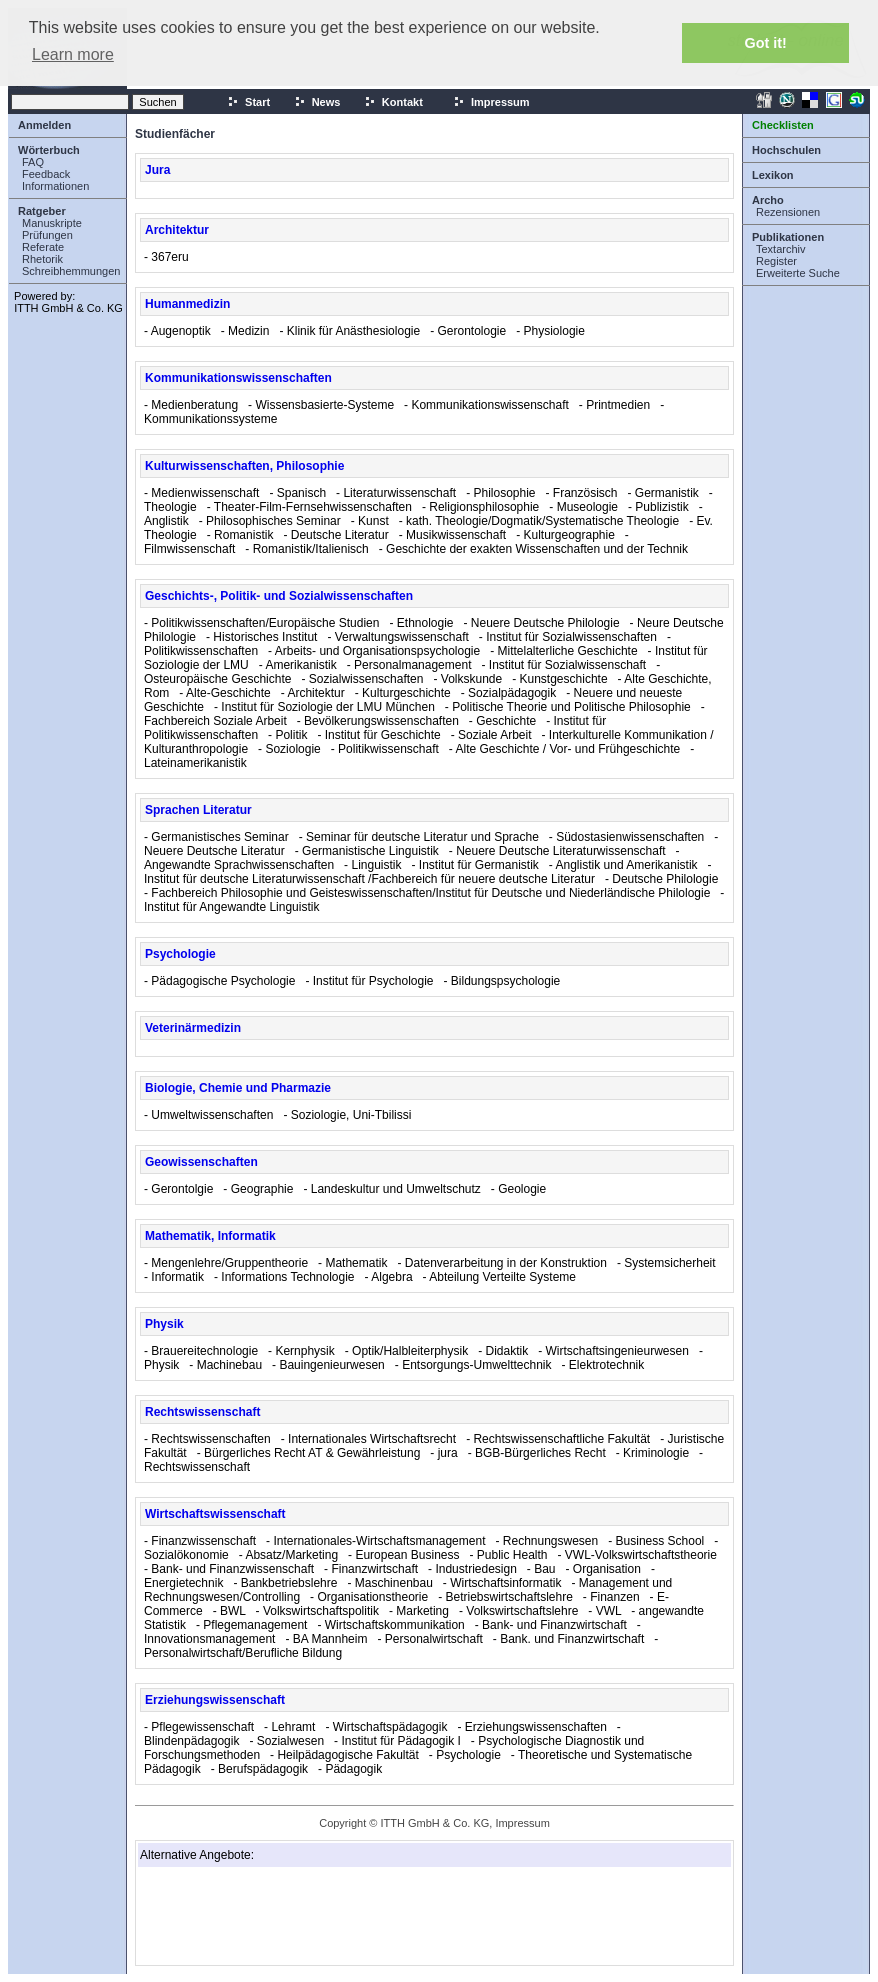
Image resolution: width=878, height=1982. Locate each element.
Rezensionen (788, 212)
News (317, 102)
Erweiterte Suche (798, 273)
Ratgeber (42, 211)
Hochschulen (786, 150)
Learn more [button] (73, 54)
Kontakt (393, 102)
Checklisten (783, 125)
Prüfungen (47, 235)
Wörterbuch (49, 150)
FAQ (33, 162)
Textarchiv (781, 249)
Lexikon (773, 175)
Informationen (55, 186)
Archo (768, 200)
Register (776, 261)
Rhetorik (42, 259)
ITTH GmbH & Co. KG (68, 308)
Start (248, 102)
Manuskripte (52, 223)
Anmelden (44, 125)
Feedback (46, 174)
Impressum (491, 102)
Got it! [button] (766, 43)
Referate (43, 247)
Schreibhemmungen (71, 271)
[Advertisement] (240, 1916)
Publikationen (788, 237)
